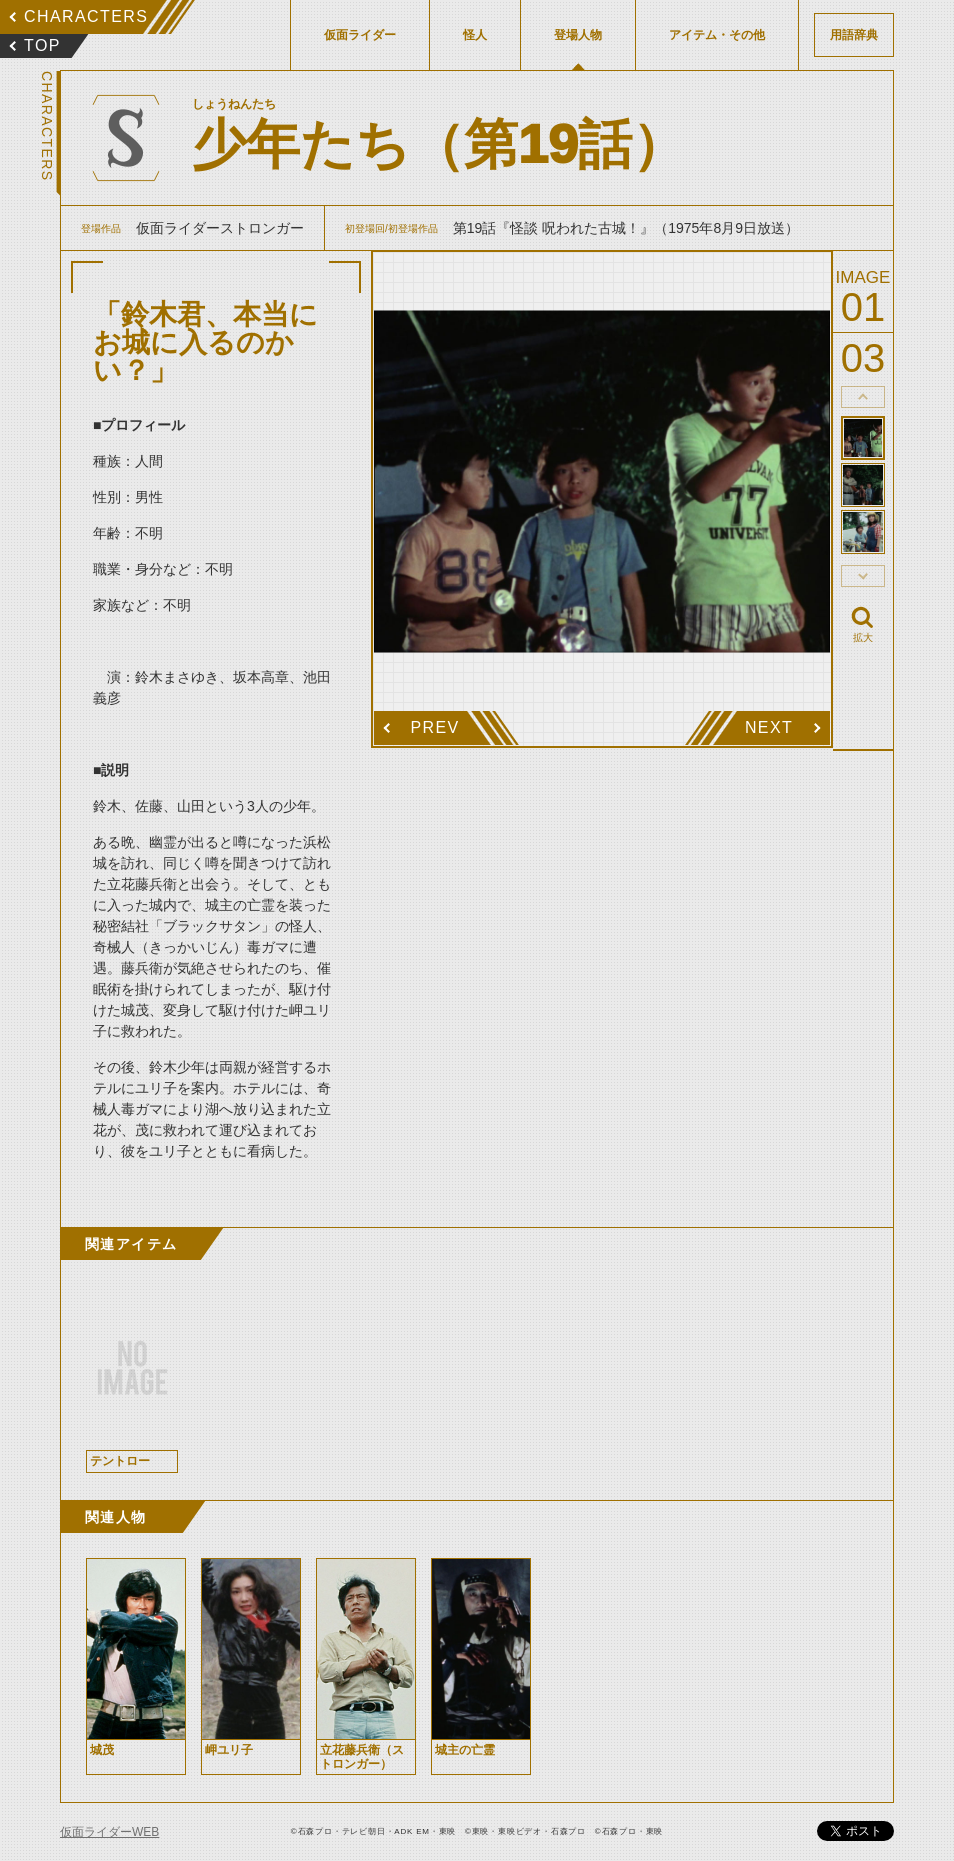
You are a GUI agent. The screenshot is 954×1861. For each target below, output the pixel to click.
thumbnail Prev (863, 397)
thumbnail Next (863, 576)
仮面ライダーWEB (109, 1832)
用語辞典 (854, 35)
